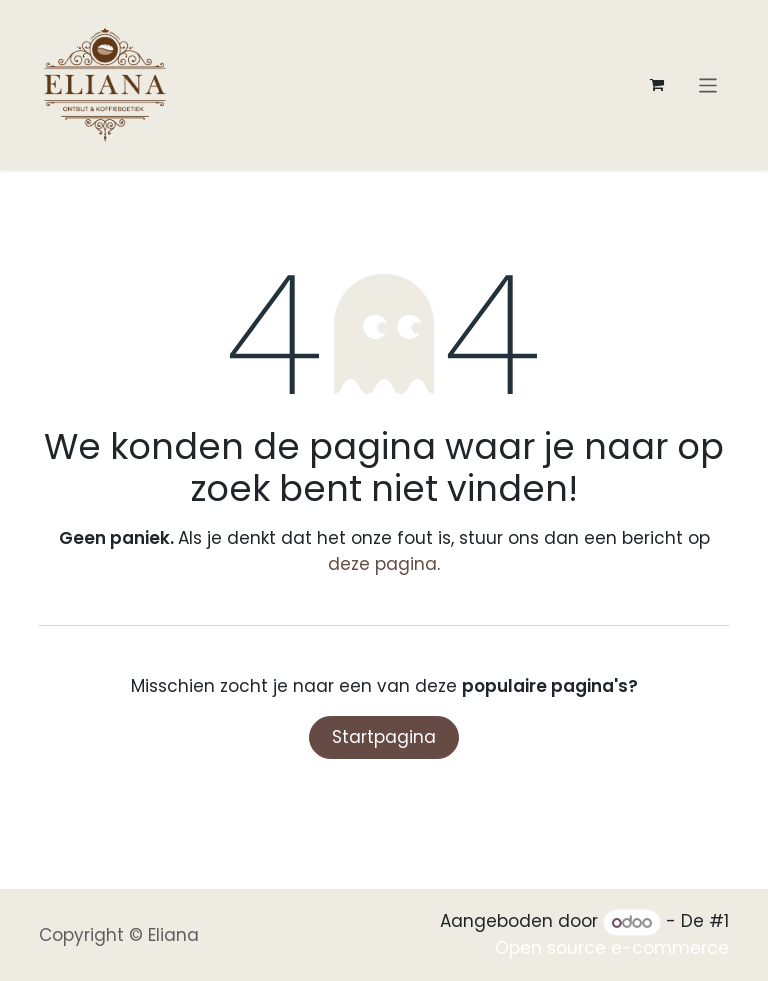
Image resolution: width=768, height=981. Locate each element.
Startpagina (384, 737)
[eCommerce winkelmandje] (657, 85)
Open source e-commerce (612, 948)
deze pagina (382, 564)
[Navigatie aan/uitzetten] (708, 84)
